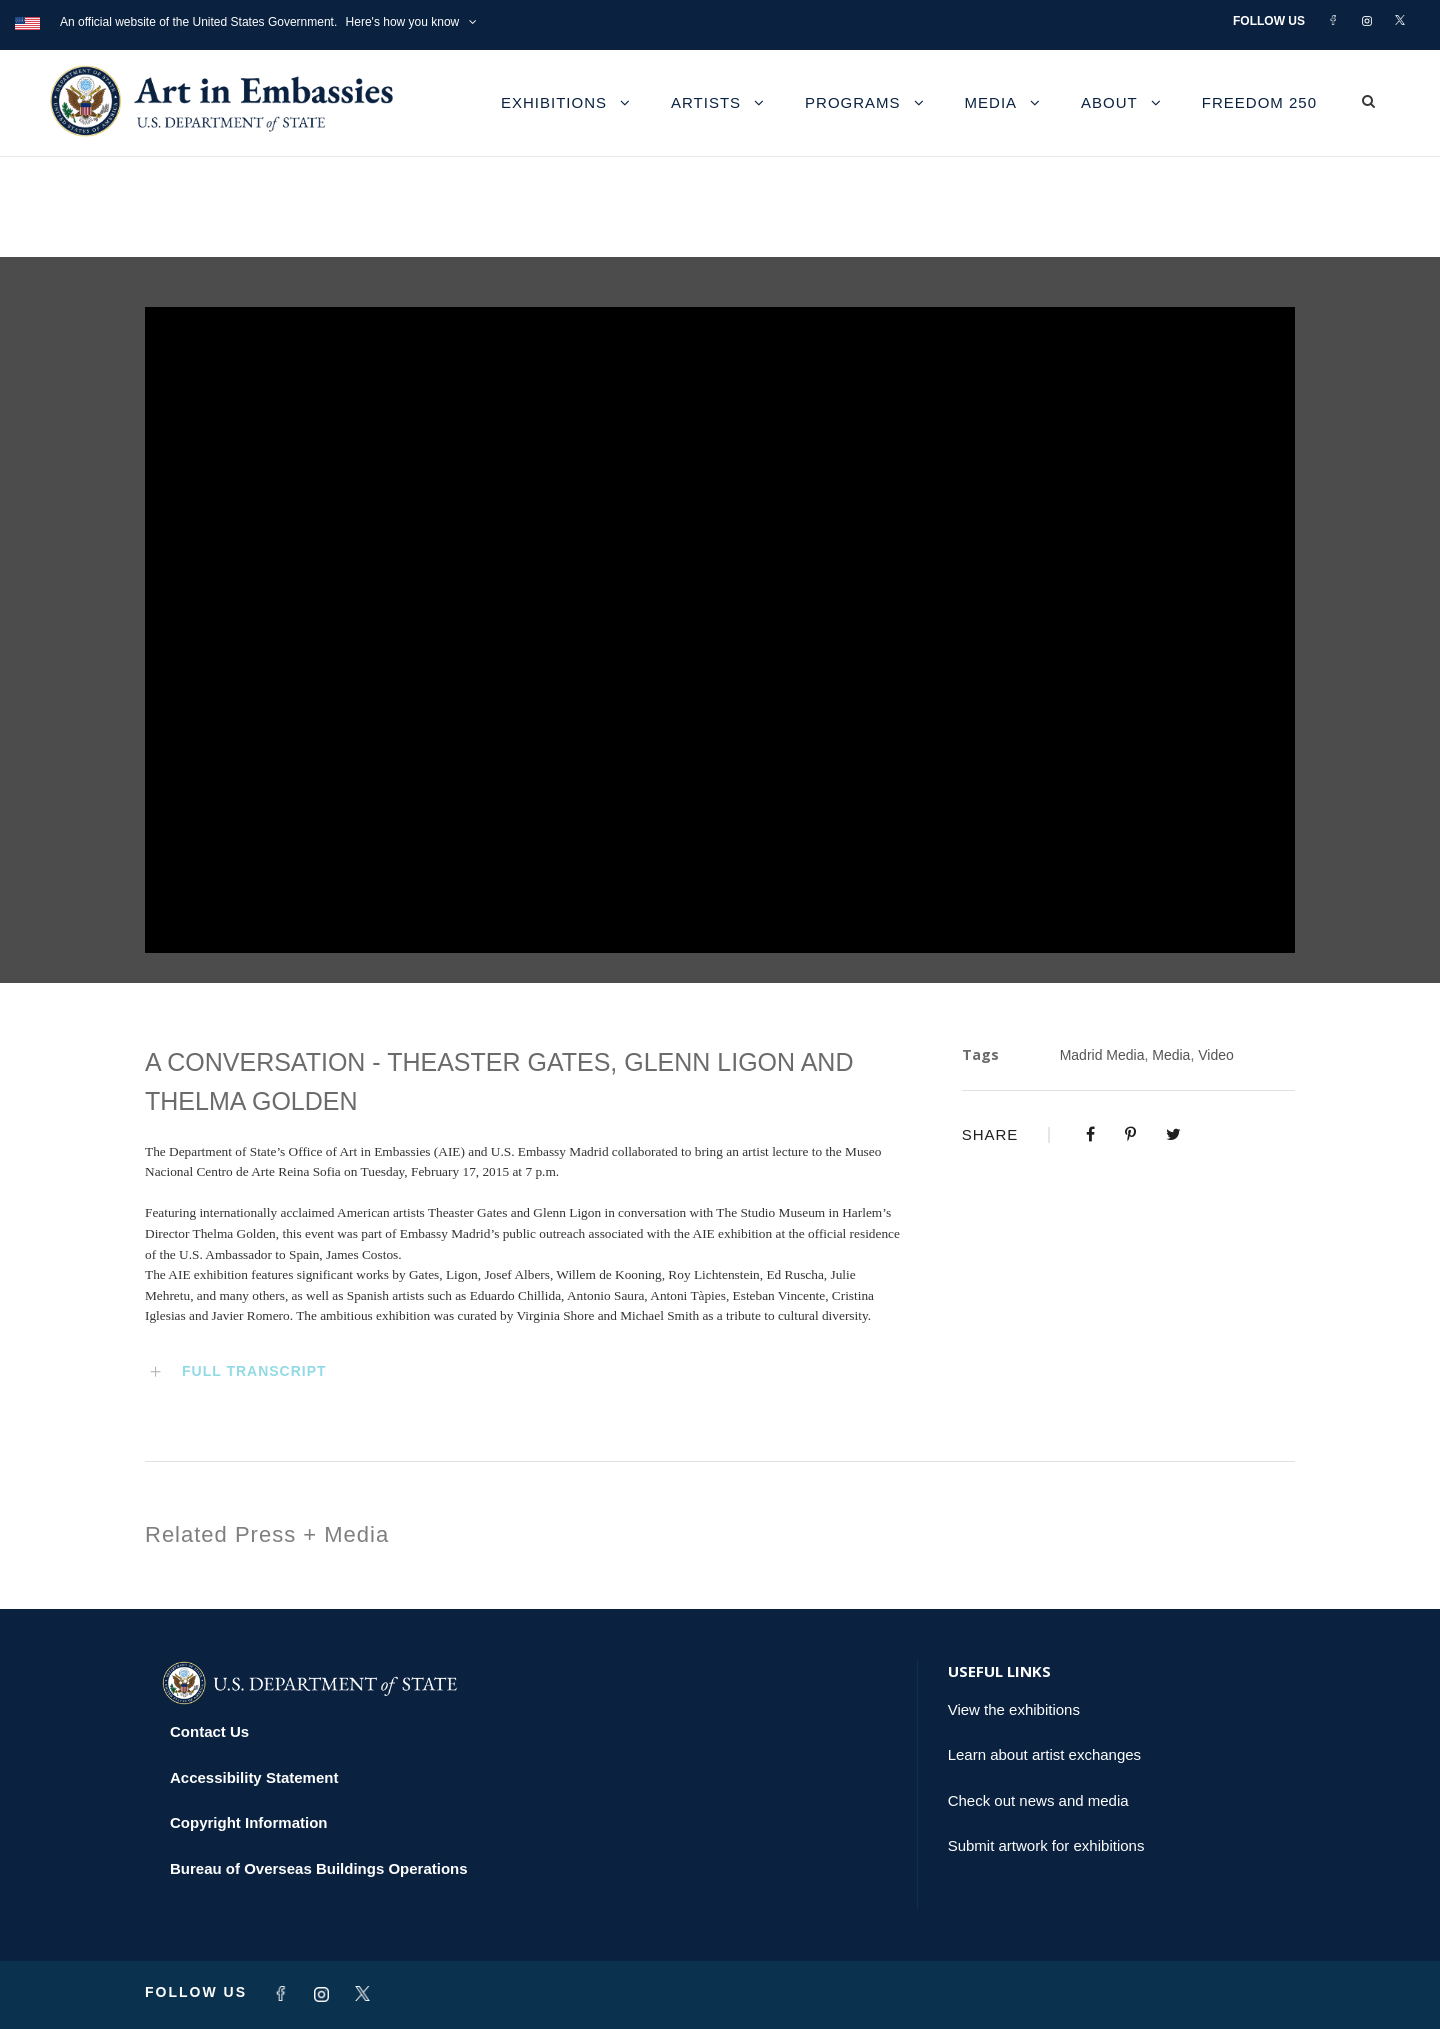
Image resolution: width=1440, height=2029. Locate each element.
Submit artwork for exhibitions (1046, 1845)
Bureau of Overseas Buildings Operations (319, 1868)
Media (991, 102)
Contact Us (209, 1731)
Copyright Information (249, 1822)
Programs (853, 102)
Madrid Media (1102, 1055)
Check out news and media (1038, 1800)
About (1109, 102)
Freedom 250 (1259, 102)
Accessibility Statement (254, 1777)
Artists (706, 102)
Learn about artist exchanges (1044, 1754)
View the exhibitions (1014, 1709)
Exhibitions (554, 102)
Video (1216, 1055)
